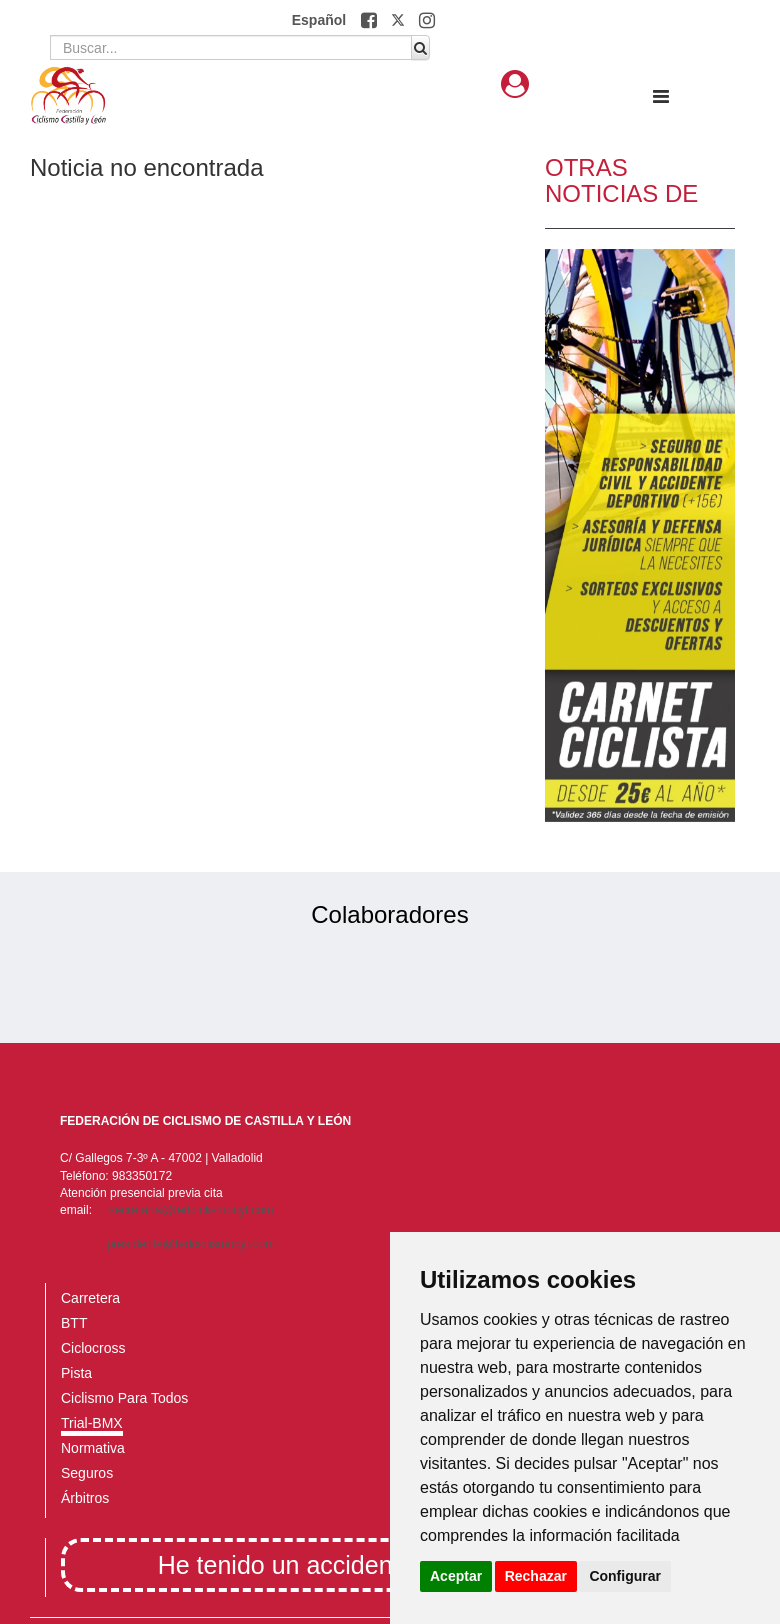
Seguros (87, 1473)
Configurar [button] (625, 1576)
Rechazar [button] (536, 1576)
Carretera (90, 1298)
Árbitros (85, 1498)
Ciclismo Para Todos (124, 1398)
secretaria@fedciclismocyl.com (191, 1210)
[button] (371, 20)
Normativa (93, 1448)
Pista (76, 1373)
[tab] (515, 84)
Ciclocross (93, 1348)
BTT (74, 1323)
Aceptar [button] (456, 1576)
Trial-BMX (92, 1423)
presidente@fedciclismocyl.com (191, 1244)
